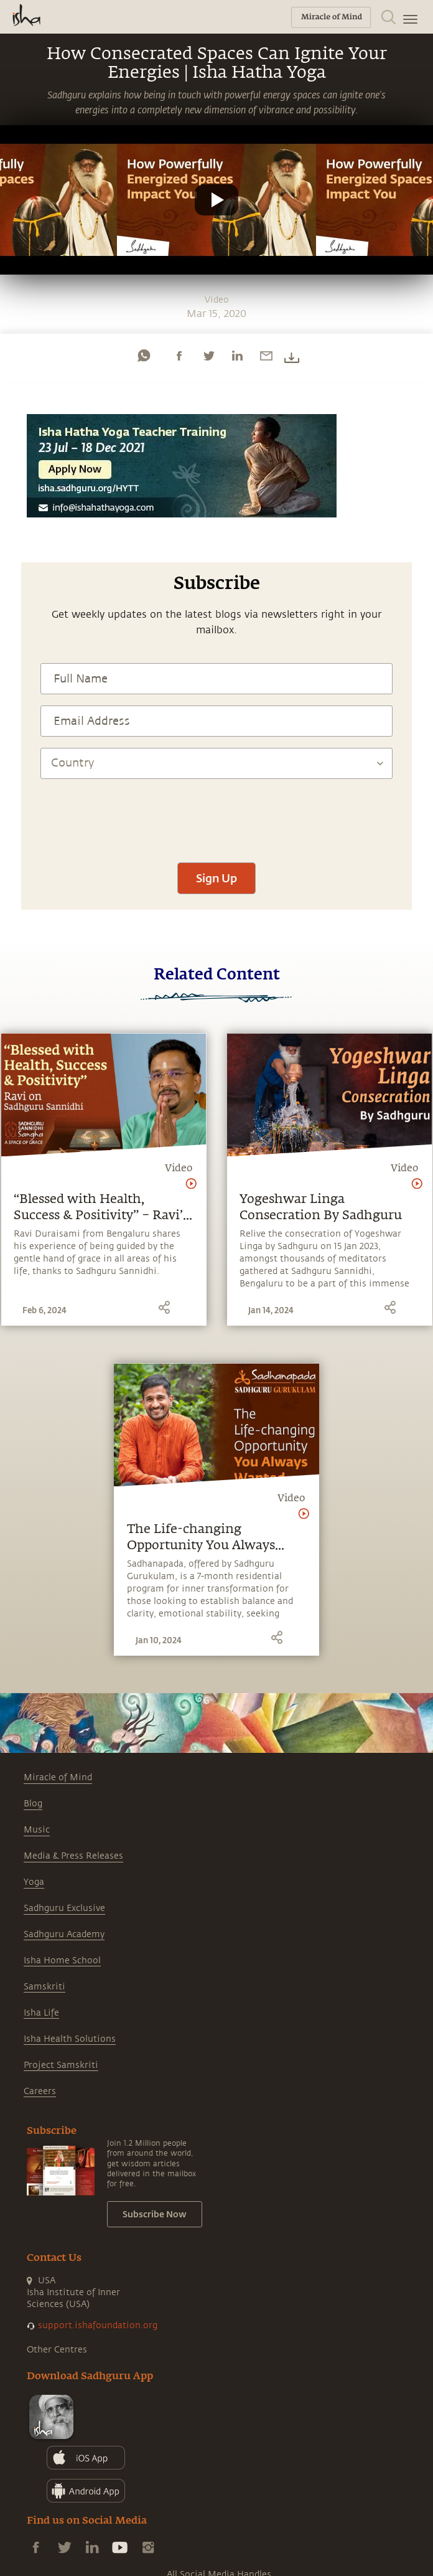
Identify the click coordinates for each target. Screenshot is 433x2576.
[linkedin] (237, 355)
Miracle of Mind (58, 1777)
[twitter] (208, 355)
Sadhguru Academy (64, 1934)
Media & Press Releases (73, 1856)
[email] (266, 355)
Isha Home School (62, 1960)
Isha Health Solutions (70, 2039)
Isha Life (41, 2012)
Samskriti (44, 1986)
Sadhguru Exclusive (64, 1908)
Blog (33, 1803)
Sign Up (216, 877)
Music (37, 1829)
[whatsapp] (143, 355)
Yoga (34, 1882)
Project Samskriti (61, 2065)
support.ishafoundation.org (97, 2325)
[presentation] (216, 814)
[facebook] (179, 355)
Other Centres (57, 2349)
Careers (40, 2091)
